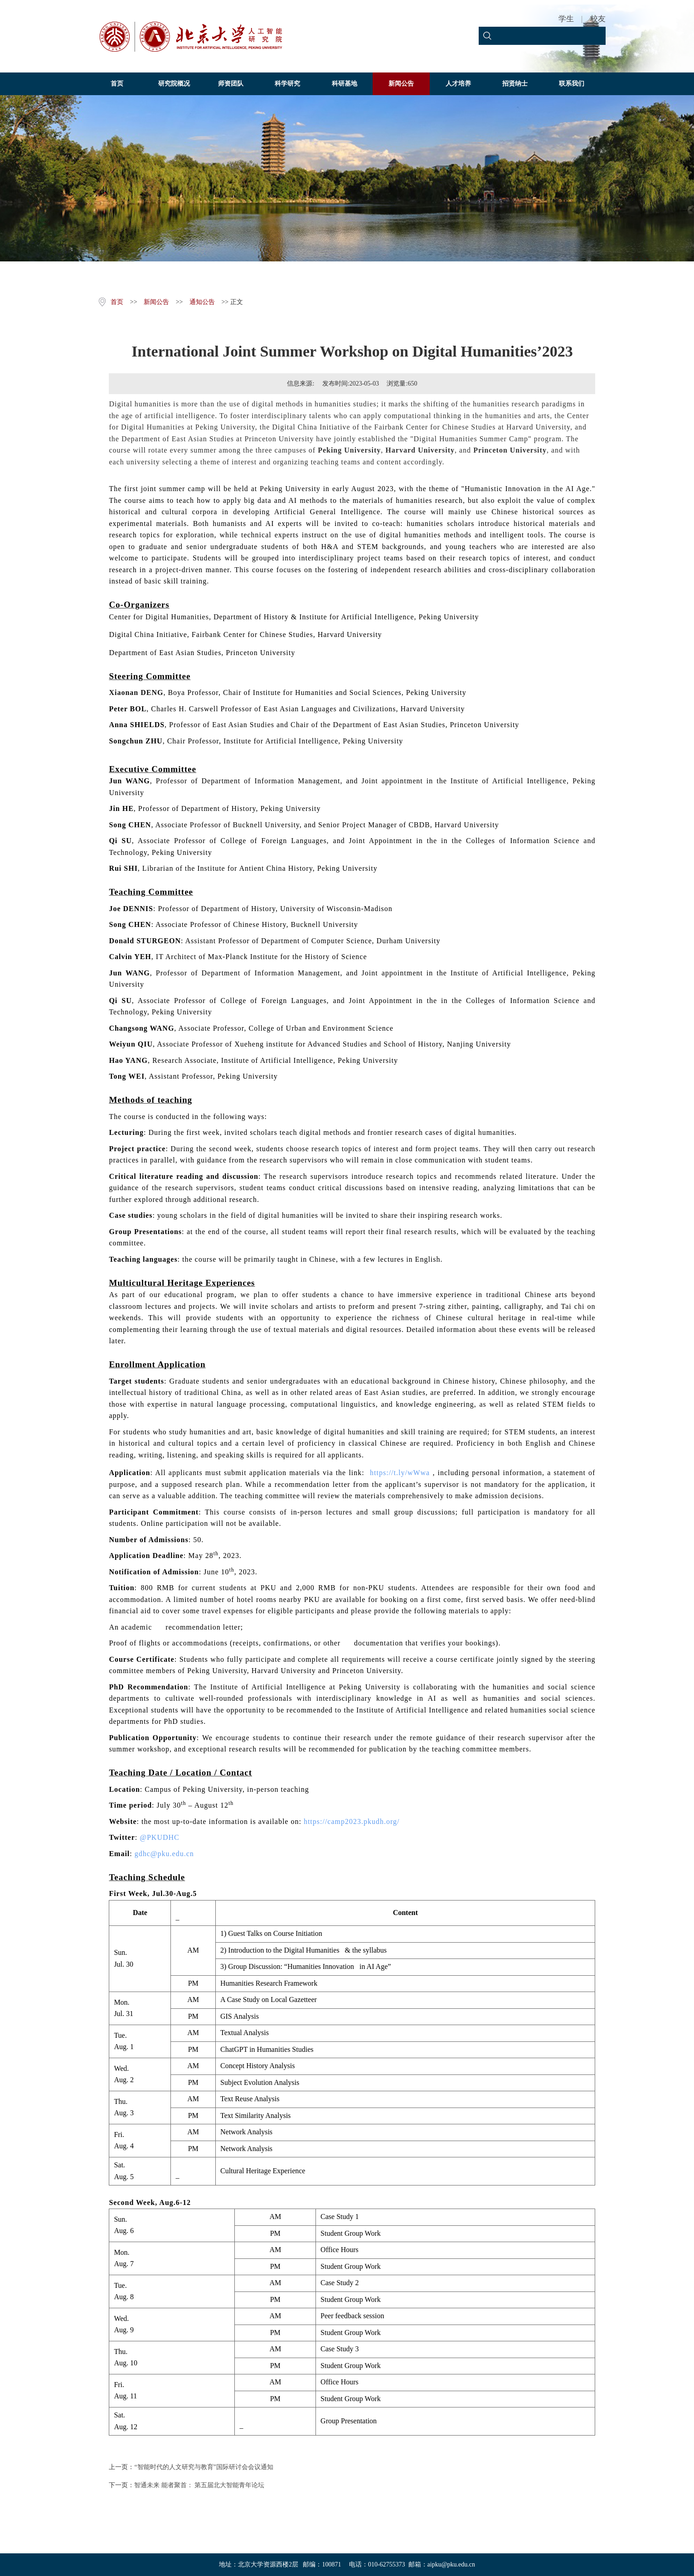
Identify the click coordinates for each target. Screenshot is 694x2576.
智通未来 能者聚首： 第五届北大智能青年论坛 (199, 2485)
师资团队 (230, 83)
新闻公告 (401, 83)
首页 (117, 83)
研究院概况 (174, 83)
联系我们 (571, 83)
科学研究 (287, 83)
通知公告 (202, 302)
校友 (598, 18)
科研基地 (344, 83)
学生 (566, 18)
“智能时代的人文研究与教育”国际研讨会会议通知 (203, 2467)
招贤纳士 (515, 83)
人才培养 (458, 83)
